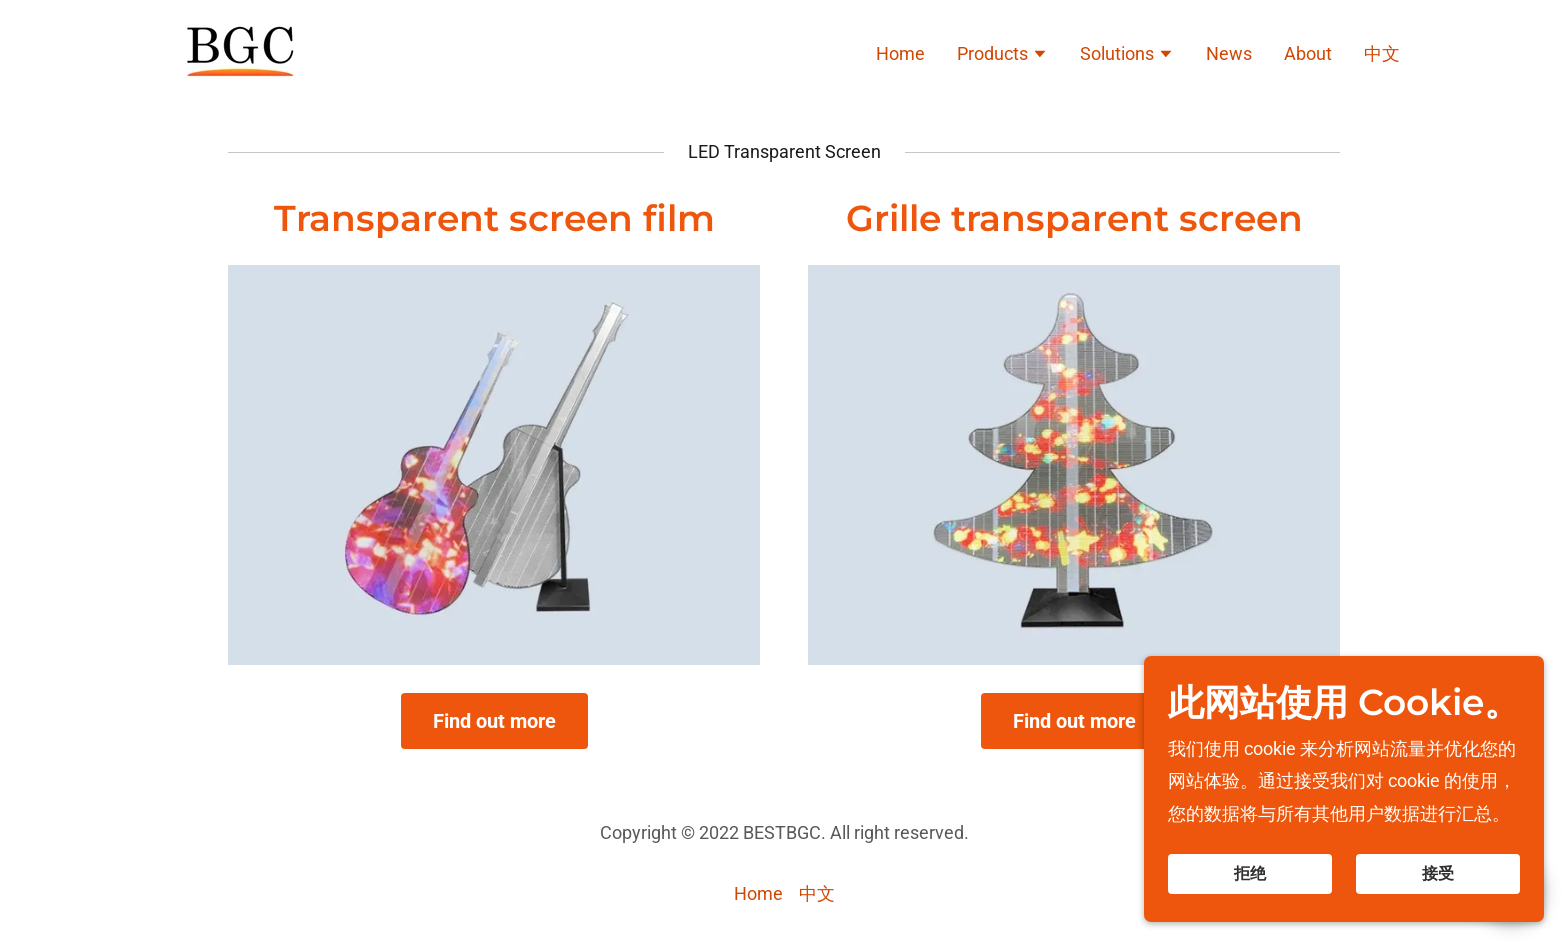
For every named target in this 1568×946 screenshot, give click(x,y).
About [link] (1308, 53)
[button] (1002, 56)
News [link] (1229, 53)
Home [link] (900, 53)
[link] (237, 51)
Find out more (494, 721)
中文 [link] (1382, 53)
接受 (1438, 873)
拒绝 (1250, 873)
